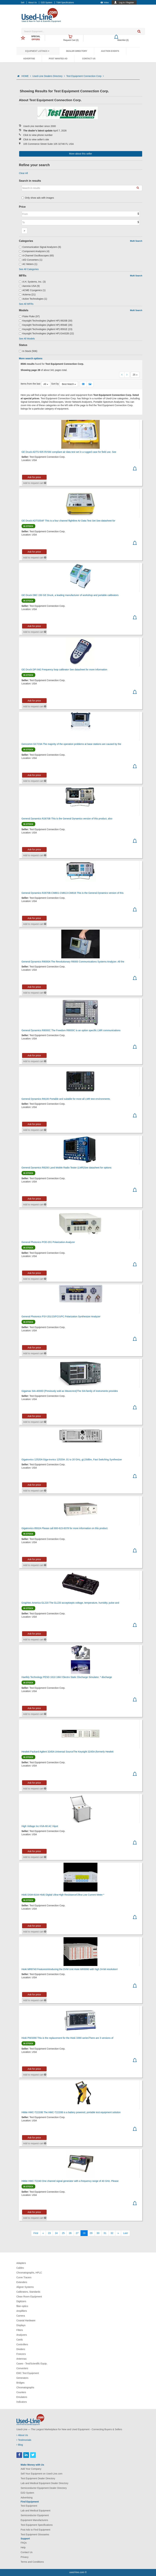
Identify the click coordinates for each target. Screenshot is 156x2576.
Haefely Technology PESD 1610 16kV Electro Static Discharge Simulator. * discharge (67, 1677)
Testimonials (23, 2440)
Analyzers (21, 2334)
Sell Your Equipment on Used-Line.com (42, 2473)
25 (63, 2233)
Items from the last (30, 383)
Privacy (25, 2557)
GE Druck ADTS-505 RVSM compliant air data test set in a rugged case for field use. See (69, 452)
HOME (26, 76)
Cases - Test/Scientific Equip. (31, 2363)
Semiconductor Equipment (35, 2515)
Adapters (21, 2263)
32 (112, 2233)
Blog (19, 2444)
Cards (19, 2339)
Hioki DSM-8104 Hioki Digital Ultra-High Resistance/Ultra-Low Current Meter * (63, 1894)
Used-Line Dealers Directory (48, 76)
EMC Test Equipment (27, 2373)
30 (98, 2233)
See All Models (27, 338)
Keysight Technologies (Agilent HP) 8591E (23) (45, 329)
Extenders (21, 2282)
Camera (20, 2315)
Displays (21, 2325)
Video (105, 2)
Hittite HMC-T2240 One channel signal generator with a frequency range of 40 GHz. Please (70, 2181)
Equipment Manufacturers (34, 2520)
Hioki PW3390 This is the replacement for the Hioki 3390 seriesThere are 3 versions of (67, 2038)
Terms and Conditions (32, 2561)
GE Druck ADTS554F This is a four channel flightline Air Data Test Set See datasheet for (68, 520)
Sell (22, 2)
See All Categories (29, 269)
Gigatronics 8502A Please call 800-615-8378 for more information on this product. (65, 1528)
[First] (35, 2233)
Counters (21, 2392)
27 (77, 2233)
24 (56, 2233)
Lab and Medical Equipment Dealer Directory (44, 2483)
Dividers (20, 2349)
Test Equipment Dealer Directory (38, 2478)
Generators (22, 2378)
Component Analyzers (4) (34, 251)
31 (105, 2233)
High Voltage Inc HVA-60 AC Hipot (40, 1826)
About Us (32, 2)
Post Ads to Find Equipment (35, 2529)
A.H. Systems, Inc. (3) (32, 281)
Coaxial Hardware (25, 2320)
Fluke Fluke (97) (29, 316)
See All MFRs (26, 304)
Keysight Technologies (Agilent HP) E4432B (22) (46, 333)
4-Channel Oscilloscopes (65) (36, 255)
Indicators (21, 2401)
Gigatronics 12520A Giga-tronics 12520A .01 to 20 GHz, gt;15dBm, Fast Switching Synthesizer (72, 1459)
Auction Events (110, 51)
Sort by (55, 383)
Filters (19, 2330)
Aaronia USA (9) (29, 286)
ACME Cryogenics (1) (32, 290)
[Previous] (43, 2233)
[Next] (118, 2233)
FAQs (24, 2542)
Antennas (21, 2358)
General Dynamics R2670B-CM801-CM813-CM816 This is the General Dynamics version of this (73, 893)
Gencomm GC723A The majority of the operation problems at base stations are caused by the (71, 744)
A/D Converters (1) (30, 259)
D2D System (46, 2)
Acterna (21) (27, 294)
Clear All (23, 173)
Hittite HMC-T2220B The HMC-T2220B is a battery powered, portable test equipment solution (71, 2112)
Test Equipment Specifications (37, 2525)
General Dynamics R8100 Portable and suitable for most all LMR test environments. (66, 1099)
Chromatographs (25, 2387)
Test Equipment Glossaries (35, 2534)
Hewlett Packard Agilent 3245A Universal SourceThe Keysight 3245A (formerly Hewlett (68, 1751)
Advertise (29, 58)
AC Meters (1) (28, 264)
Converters (22, 2368)
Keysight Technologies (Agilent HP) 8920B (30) (45, 320)
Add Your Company (31, 2468)
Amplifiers (21, 2311)
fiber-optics (22, 2306)
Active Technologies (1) (33, 298)
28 (84, 2233)
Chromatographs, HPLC (29, 2272)
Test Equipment (29, 2505)
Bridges (20, 2382)
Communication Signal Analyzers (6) (40, 247)
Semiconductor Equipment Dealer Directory (44, 2488)
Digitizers (21, 2301)
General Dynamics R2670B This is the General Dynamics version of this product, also (67, 818)
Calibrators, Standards (28, 2291)
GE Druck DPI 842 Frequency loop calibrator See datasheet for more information (64, 669)
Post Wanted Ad (58, 58)
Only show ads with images (38, 197)
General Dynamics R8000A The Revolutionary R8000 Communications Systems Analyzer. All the (73, 961)
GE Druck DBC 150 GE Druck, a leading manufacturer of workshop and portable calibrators (70, 595)
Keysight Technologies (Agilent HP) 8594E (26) (45, 325)
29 (91, 2233)
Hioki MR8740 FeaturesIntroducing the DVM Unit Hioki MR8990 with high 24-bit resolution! (70, 1969)
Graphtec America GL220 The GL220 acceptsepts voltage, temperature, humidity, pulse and (70, 1602)
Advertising (27, 2497)
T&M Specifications (65, 2)
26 (70, 2233)
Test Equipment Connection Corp (85, 76)
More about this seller (80, 153)
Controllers (22, 2344)
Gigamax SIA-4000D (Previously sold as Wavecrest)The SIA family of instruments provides (70, 1391)
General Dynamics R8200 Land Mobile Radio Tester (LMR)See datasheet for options (66, 1167)
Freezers (21, 2354)
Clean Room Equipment (29, 2296)
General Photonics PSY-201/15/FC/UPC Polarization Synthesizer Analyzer (61, 1316)
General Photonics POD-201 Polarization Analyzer (48, 1242)
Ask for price (34, 477)
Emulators (21, 2397)
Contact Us (88, 58)
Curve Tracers (24, 2277)
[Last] (125, 2233)
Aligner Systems (25, 2287)
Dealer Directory (76, 51)
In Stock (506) (28, 351)
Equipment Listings (37, 51)
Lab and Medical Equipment (36, 2510)
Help (23, 2547)
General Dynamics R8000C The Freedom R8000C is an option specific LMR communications (71, 1030)
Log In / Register (126, 2)
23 (49, 2233)
